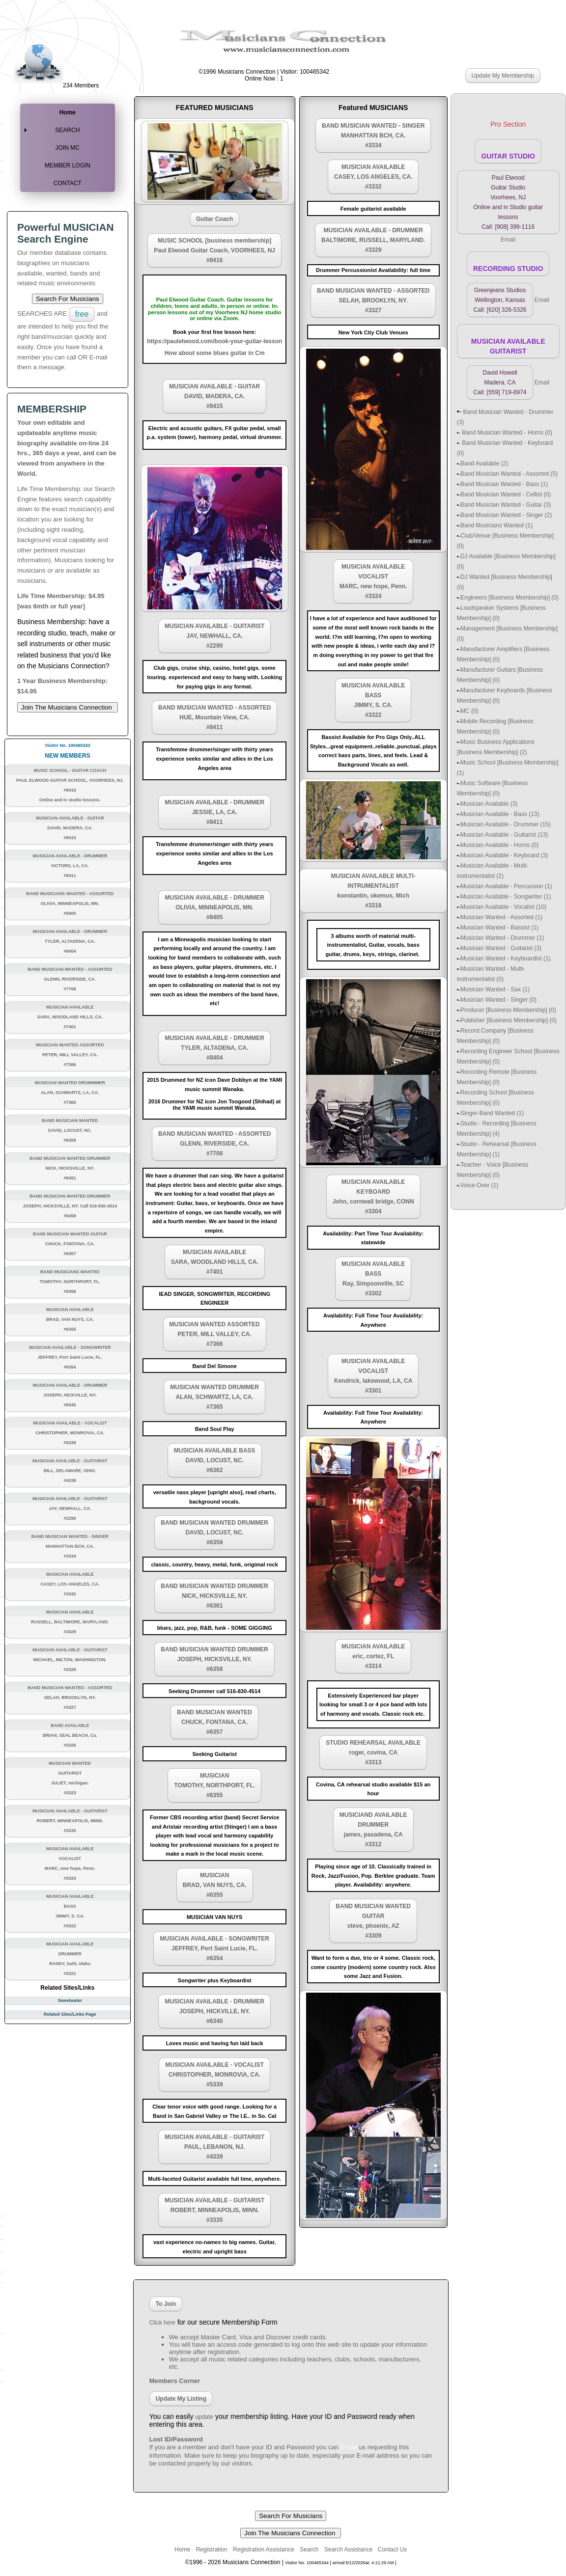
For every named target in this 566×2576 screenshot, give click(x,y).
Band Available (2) (484, 463)
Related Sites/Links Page (70, 2014)
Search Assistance (349, 2549)
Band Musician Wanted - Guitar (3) (505, 504)
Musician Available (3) (489, 803)
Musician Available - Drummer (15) (505, 824)
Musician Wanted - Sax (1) (495, 989)
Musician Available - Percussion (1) (506, 886)
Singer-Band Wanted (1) (492, 1113)
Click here (162, 2322)
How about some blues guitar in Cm (215, 353)
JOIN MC (68, 147)
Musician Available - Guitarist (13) (504, 834)
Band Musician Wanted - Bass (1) (504, 484)
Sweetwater (70, 2000)
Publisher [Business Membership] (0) (508, 1020)
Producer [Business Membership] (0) (508, 1010)
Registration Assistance (263, 2549)
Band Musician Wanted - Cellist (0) (505, 494)
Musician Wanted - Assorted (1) (501, 917)
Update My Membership (503, 75)
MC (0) (469, 711)
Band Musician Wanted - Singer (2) (506, 515)
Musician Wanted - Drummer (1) (502, 937)
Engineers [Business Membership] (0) (509, 597)
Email (508, 239)
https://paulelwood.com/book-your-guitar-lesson (214, 341)
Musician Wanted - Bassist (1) (499, 927)
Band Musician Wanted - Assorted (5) (509, 473)
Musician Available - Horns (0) (499, 845)
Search (309, 2549)
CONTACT (68, 183)
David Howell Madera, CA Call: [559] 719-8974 (499, 382)
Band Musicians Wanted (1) (496, 525)
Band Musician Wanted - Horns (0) (506, 432)
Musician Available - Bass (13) (499, 814)
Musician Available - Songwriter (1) (505, 896)
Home (67, 112)
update (204, 2416)
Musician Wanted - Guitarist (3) (500, 948)
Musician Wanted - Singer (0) (498, 999)
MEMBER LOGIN (67, 165)
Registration (211, 2549)
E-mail (348, 2447)
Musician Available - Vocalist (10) (503, 907)
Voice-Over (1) (479, 1185)
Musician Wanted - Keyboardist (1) (505, 958)
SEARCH (67, 130)
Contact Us (391, 2549)
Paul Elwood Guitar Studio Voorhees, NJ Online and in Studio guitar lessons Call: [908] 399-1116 (507, 202)
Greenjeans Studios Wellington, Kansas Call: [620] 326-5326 (499, 300)
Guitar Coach (214, 219)
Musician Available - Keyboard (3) (504, 855)
